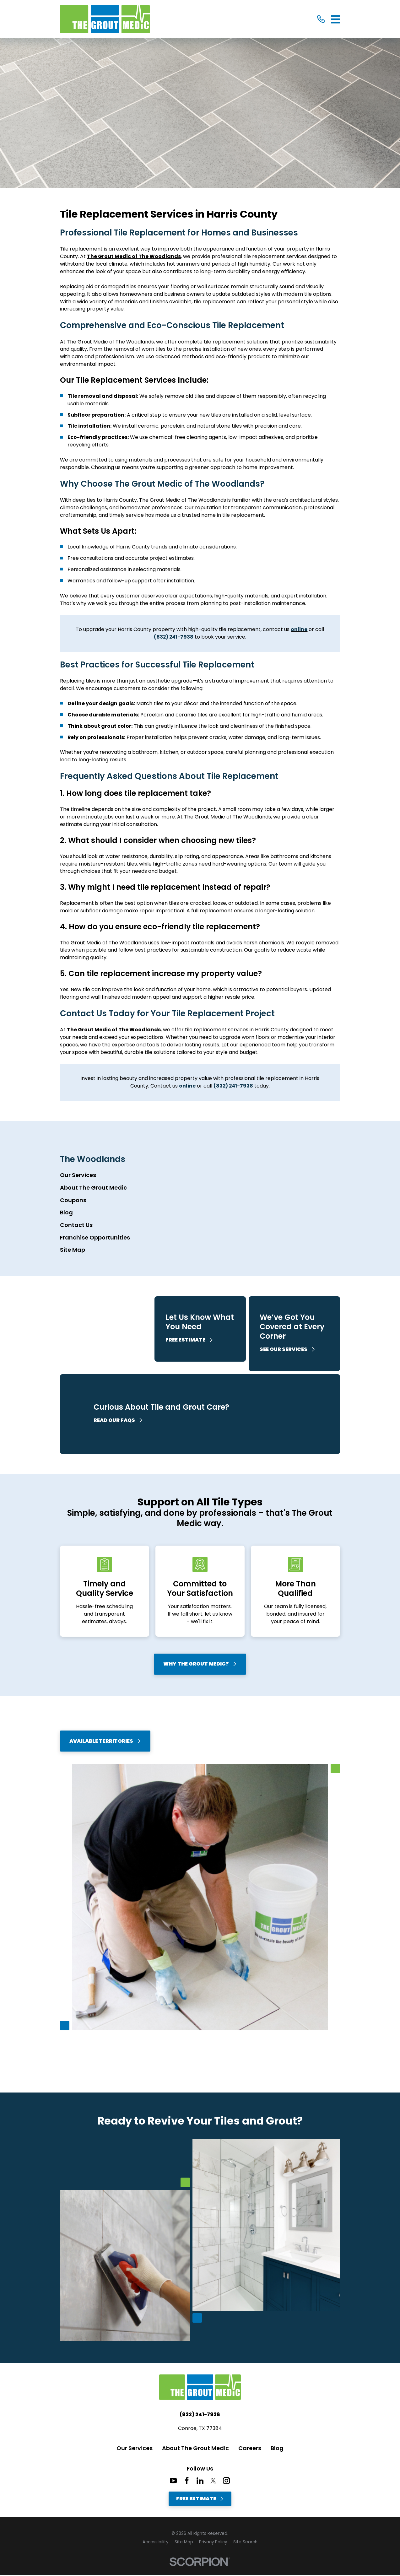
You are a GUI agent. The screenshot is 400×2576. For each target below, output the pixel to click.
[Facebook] (186, 2480)
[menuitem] (200, 1175)
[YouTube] (173, 2480)
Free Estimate (200, 2498)
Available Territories (105, 1741)
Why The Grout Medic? (200, 1663)
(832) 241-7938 (200, 2414)
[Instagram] (226, 2480)
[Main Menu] (335, 19)
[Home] (105, 19)
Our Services (134, 2448)
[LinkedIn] (200, 2480)
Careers (249, 2448)
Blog (277, 2448)
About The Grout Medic (195, 2448)
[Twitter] (213, 2480)
